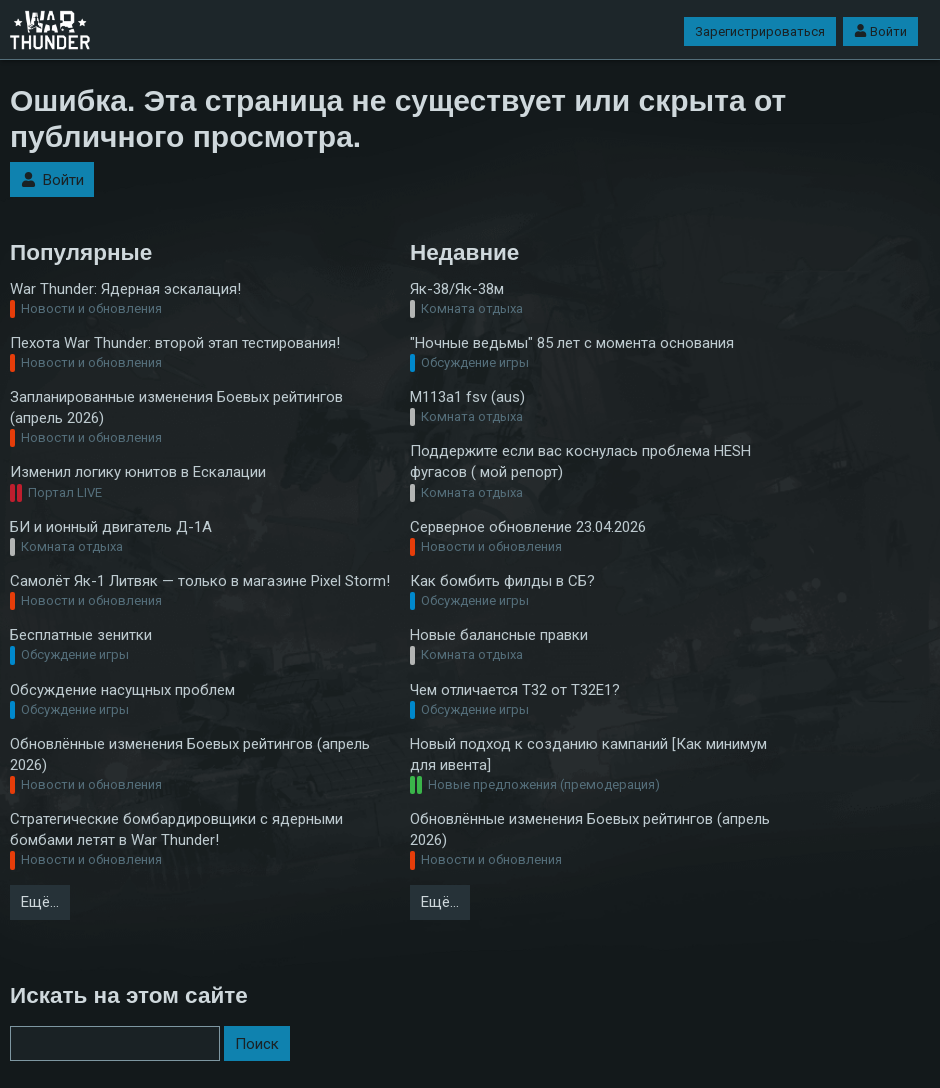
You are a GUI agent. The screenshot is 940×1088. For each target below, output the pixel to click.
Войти (880, 31)
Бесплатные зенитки (81, 635)
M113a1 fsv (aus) (467, 397)
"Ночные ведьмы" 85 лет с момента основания (572, 343)
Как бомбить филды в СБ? (502, 581)
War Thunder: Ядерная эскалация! (125, 289)
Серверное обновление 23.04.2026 (528, 527)
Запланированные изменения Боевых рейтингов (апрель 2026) (176, 407)
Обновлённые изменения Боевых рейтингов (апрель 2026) (190, 754)
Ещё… (40, 902)
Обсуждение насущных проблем (122, 690)
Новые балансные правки (499, 635)
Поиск (257, 1044)
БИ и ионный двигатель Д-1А (111, 527)
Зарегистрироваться (760, 31)
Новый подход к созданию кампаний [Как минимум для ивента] (588, 754)
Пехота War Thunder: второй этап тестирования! (175, 343)
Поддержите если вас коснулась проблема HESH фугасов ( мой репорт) (580, 461)
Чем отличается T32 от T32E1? (515, 690)
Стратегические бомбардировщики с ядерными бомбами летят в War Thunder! (176, 829)
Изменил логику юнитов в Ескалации (138, 472)
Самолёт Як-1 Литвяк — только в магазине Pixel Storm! (200, 581)
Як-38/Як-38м (457, 289)
